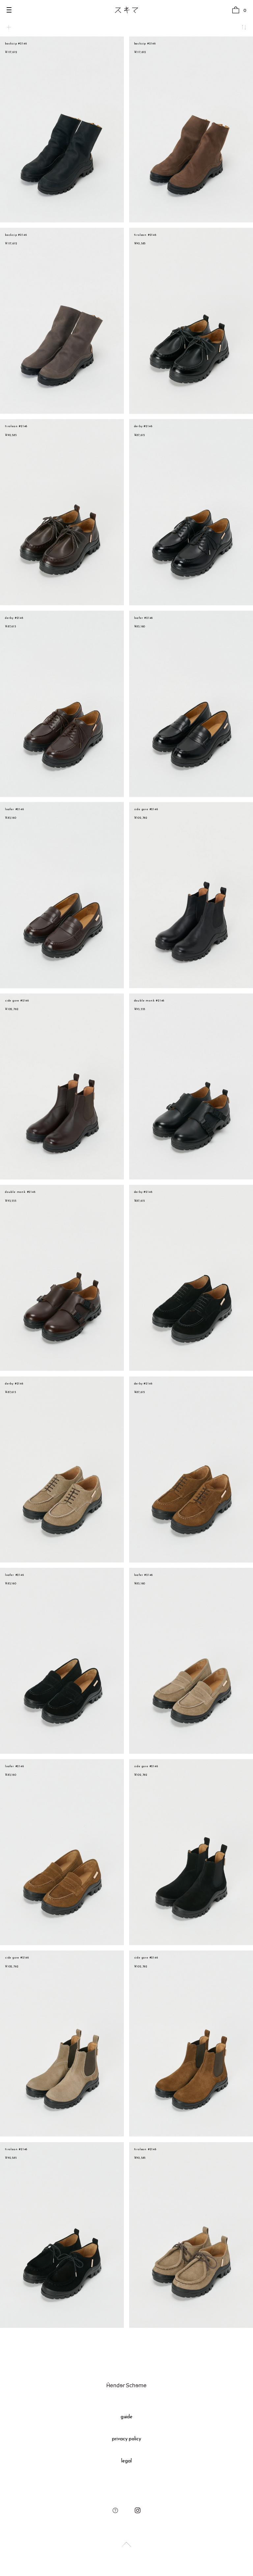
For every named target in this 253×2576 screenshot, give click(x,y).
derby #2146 (143, 426)
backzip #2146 (16, 43)
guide (127, 2417)
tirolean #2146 (145, 234)
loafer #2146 (143, 618)
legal (126, 2461)
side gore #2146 (146, 809)
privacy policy (126, 2439)
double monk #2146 (149, 1000)
